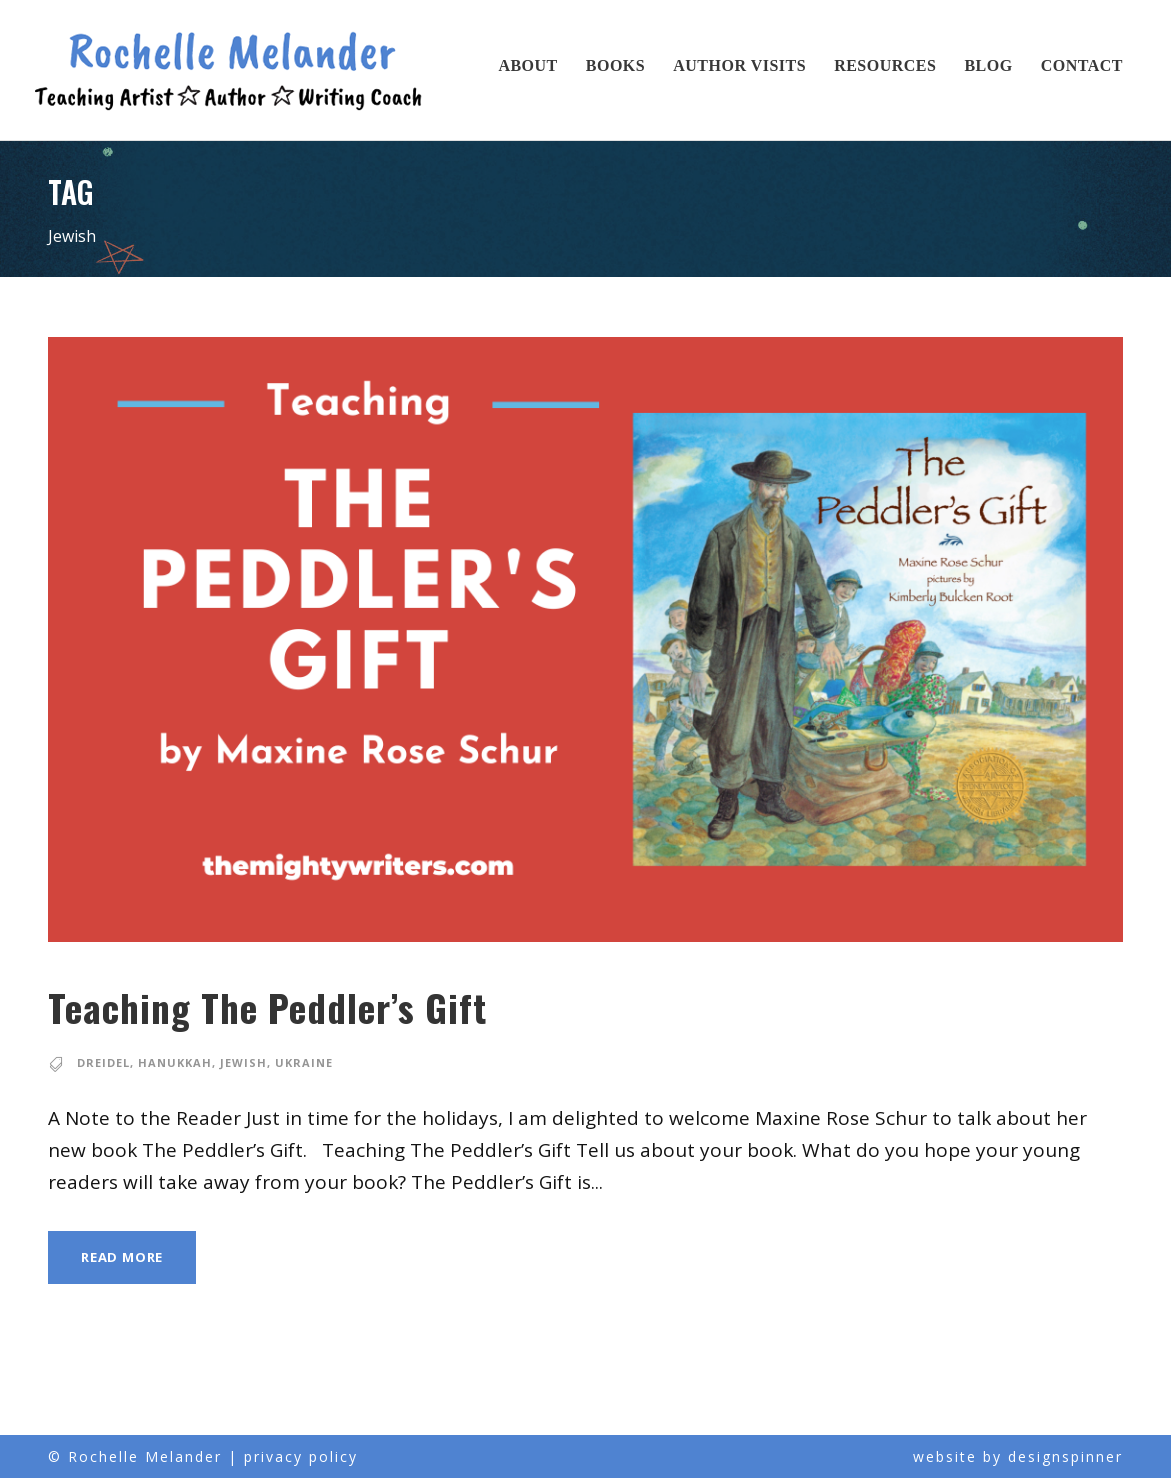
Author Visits (739, 65)
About (527, 65)
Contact (1082, 65)
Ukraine (304, 1063)
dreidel (104, 1063)
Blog (988, 65)
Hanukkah (176, 1063)
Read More (124, 1256)
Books (615, 65)
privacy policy (301, 1456)
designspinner (1065, 1456)
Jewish (244, 1063)
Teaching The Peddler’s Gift (305, 1007)
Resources (885, 65)
